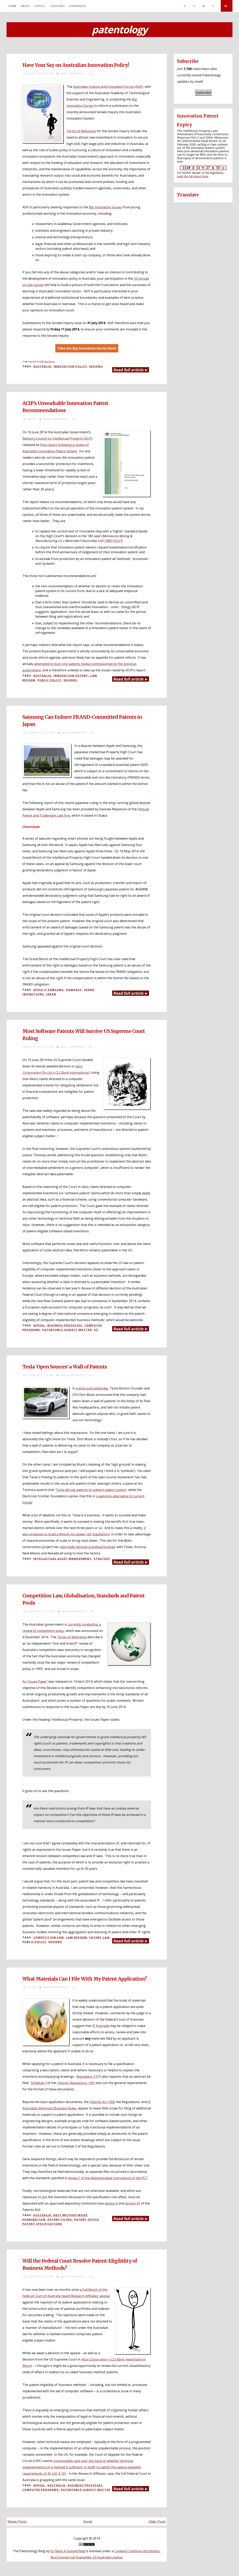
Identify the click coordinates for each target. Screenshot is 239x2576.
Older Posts (157, 2521)
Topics (39, 6)
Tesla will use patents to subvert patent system (91, 1490)
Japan (51, 994)
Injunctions (33, 994)
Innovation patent (71, 675)
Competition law (48, 1937)
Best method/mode (71, 2215)
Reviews (96, 366)
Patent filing (60, 2219)
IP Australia (100, 2026)
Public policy (49, 680)
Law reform (76, 1937)
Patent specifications (42, 2224)
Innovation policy (70, 366)
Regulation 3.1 (87, 2076)
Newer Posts (17, 2521)
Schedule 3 (39, 2083)
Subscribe (203, 92)
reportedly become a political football (87, 1547)
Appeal (39, 1325)
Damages (74, 989)
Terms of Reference (81, 131)
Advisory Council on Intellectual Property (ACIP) (57, 438)
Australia (42, 366)
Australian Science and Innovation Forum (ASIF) (108, 86)
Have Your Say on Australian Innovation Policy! (75, 65)
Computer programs (40, 2489)
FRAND (89, 989)
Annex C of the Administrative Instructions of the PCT (108, 2178)
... (94, 73)
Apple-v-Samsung (48, 989)
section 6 (111, 2203)
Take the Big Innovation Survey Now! (86, 348)
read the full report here (192, 176)
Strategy (102, 1558)
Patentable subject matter (67, 1329)
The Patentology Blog (29, 2551)
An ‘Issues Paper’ (35, 1681)
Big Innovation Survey (105, 207)
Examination (33, 2219)
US (96, 1329)
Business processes (64, 1325)
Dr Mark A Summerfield (68, 2551)
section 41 (132, 2203)
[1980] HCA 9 (112, 541)
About (25, 6)
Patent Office (86, 2219)
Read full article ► (130, 369)
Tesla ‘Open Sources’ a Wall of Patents (64, 1367)
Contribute (77, 6)
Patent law (99, 1937)
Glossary (58, 6)
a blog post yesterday (92, 1388)
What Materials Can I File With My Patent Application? (84, 1979)
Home (13, 6)
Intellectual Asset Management (62, 1558)
